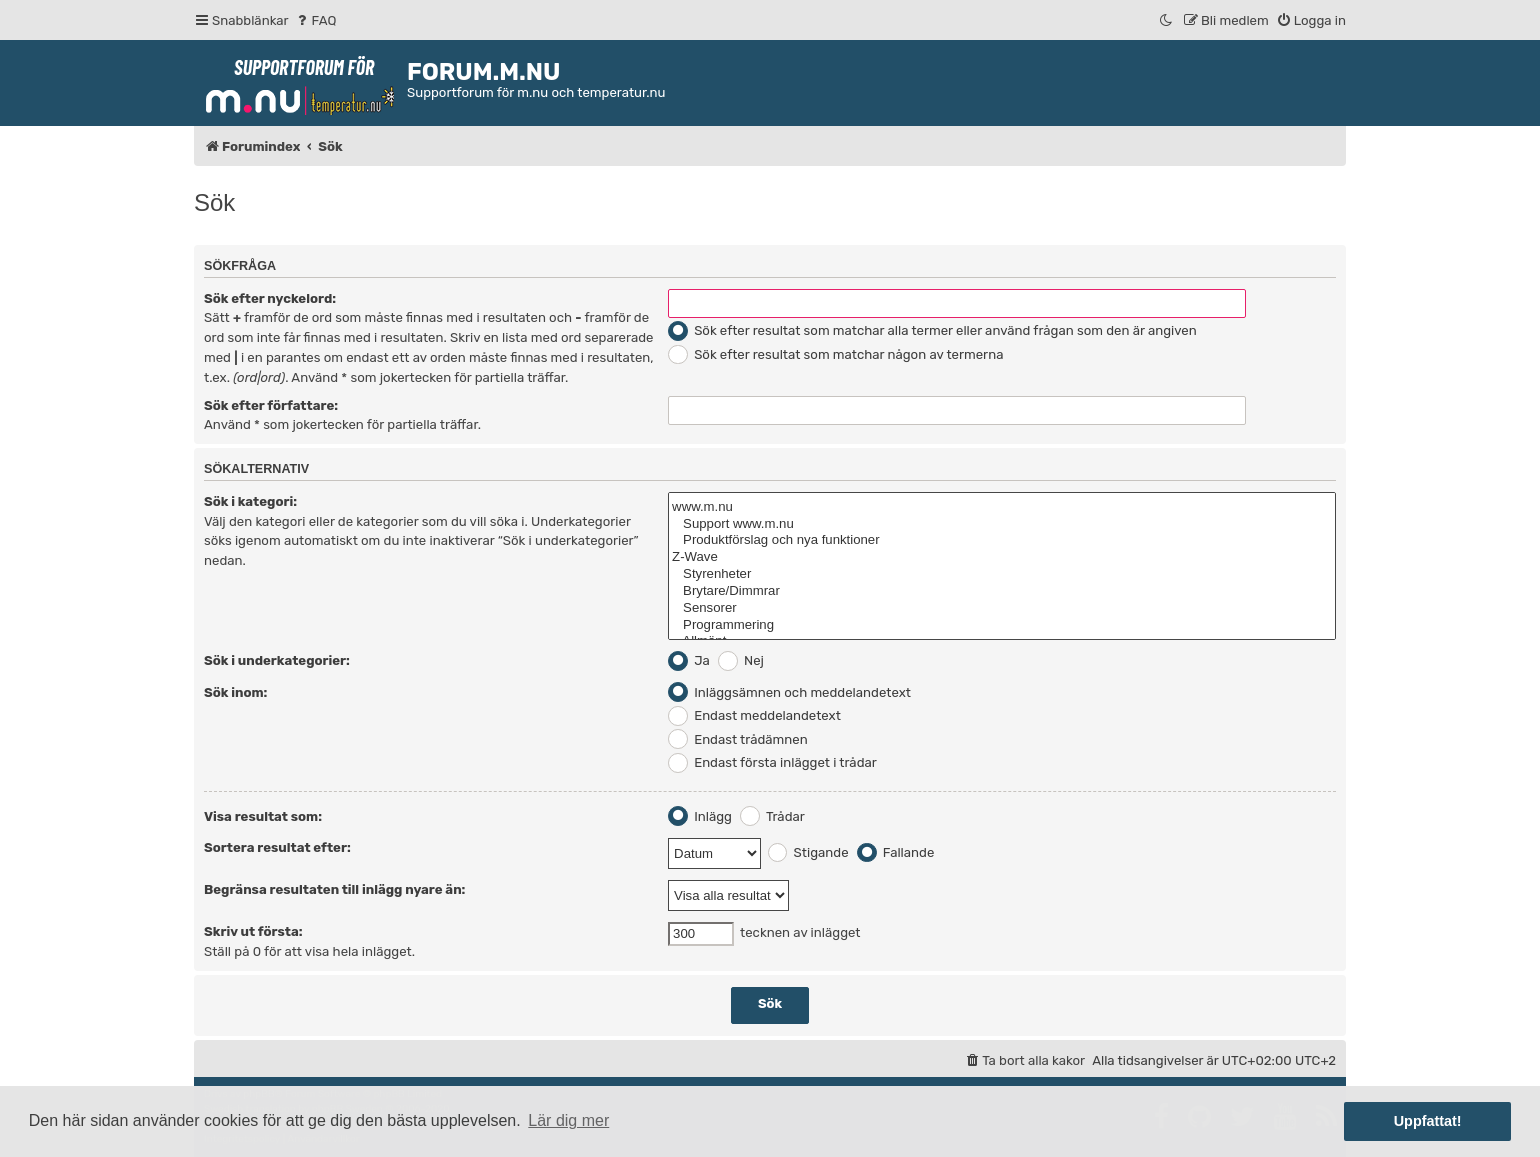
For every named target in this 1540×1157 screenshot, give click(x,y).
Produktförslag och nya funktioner (1002, 540)
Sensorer (1002, 608)
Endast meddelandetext (754, 715)
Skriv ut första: (253, 931)
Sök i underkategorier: (277, 660)
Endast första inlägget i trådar (772, 762)
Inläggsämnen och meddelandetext (789, 692)
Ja (689, 660)
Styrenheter (1002, 574)
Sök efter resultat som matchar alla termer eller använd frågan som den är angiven (932, 330)
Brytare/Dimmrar (1002, 591)
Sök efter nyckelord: (270, 298)
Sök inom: (235, 692)
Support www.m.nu (1002, 524)
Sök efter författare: (271, 405)
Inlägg (700, 816)
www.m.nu (1002, 507)
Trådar (772, 816)
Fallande (896, 852)
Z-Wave (1002, 557)
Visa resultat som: (263, 816)
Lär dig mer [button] (568, 1120)
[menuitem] (315, 20)
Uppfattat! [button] (1428, 1121)
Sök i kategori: (250, 501)
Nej (741, 660)
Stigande (808, 852)
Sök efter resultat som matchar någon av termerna (835, 354)
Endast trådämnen (738, 739)
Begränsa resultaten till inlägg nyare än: (334, 889)
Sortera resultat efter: (277, 847)
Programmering (1002, 625)
